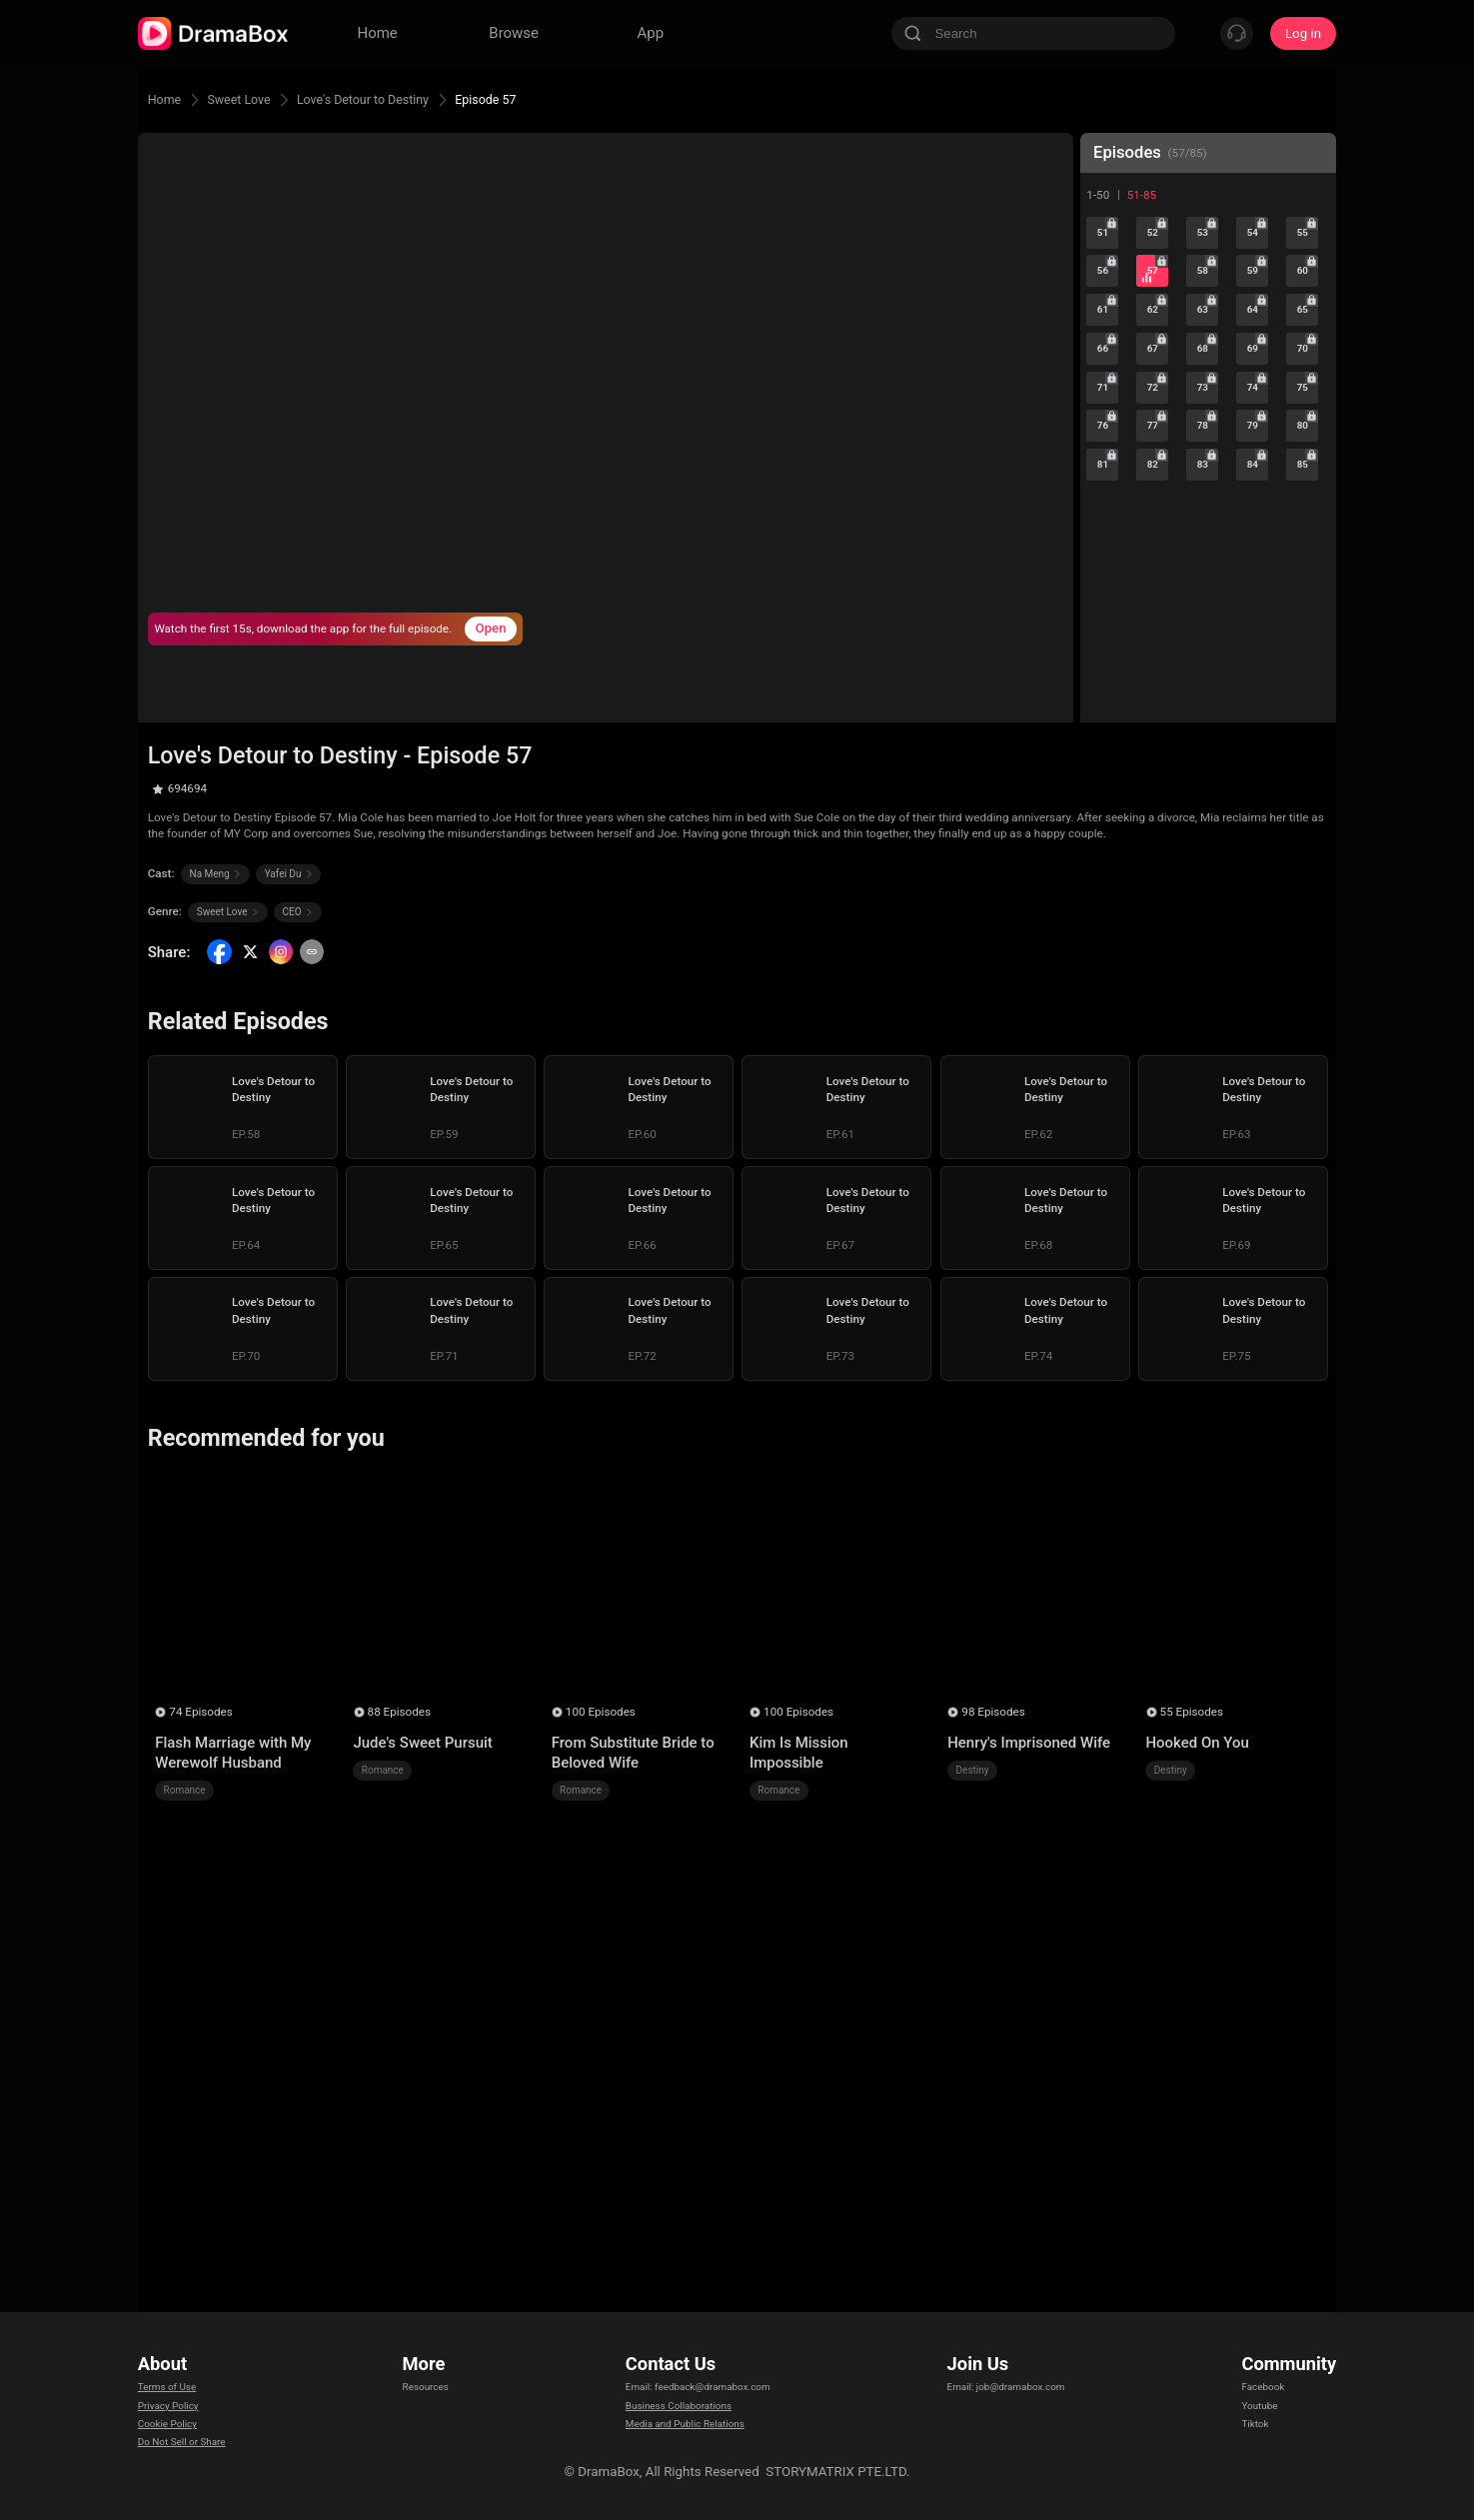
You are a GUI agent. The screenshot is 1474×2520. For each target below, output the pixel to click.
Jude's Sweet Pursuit (422, 1743)
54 (1257, 238)
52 (1157, 238)
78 (1207, 487)
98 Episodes (992, 1712)
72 (1157, 437)
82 (1157, 537)
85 (1307, 537)
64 (1257, 337)
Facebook (1270, 2378)
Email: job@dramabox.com (1019, 2378)
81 (1107, 537)
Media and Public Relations (682, 2428)
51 (1107, 238)
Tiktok (1259, 2428)
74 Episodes (200, 1712)
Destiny (972, 1770)
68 (1207, 387)
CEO (298, 911)
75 (1307, 437)
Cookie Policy (178, 2428)
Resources (430, 2378)
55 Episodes (1191, 1712)
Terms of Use (177, 2378)
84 (1257, 537)
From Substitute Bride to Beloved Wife (633, 1753)
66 (1107, 387)
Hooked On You (1196, 1743)
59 (1257, 288)
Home (168, 99)
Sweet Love (253, 99)
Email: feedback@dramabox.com (700, 2378)
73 (1207, 437)
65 (1307, 337)
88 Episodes (399, 1712)
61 (1107, 337)
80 (1307, 487)
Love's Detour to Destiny (398, 99)
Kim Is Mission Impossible (798, 1753)
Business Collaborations (674, 2403)
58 (1207, 288)
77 (1157, 487)
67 (1157, 387)
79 (1257, 487)
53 (1207, 238)
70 (1307, 387)
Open (490, 628)
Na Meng (216, 873)
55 (1307, 238)
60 (1307, 288)
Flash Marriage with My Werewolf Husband (233, 1753)
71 (1107, 437)
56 (1107, 288)
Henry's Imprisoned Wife (1028, 1743)
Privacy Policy (179, 2403)
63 (1207, 337)
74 (1257, 437)
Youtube (1265, 2403)
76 (1107, 487)
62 (1157, 337)
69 (1257, 387)
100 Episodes (601, 1712)
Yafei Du (289, 873)
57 (1157, 288)
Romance (185, 1790)
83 (1207, 537)
